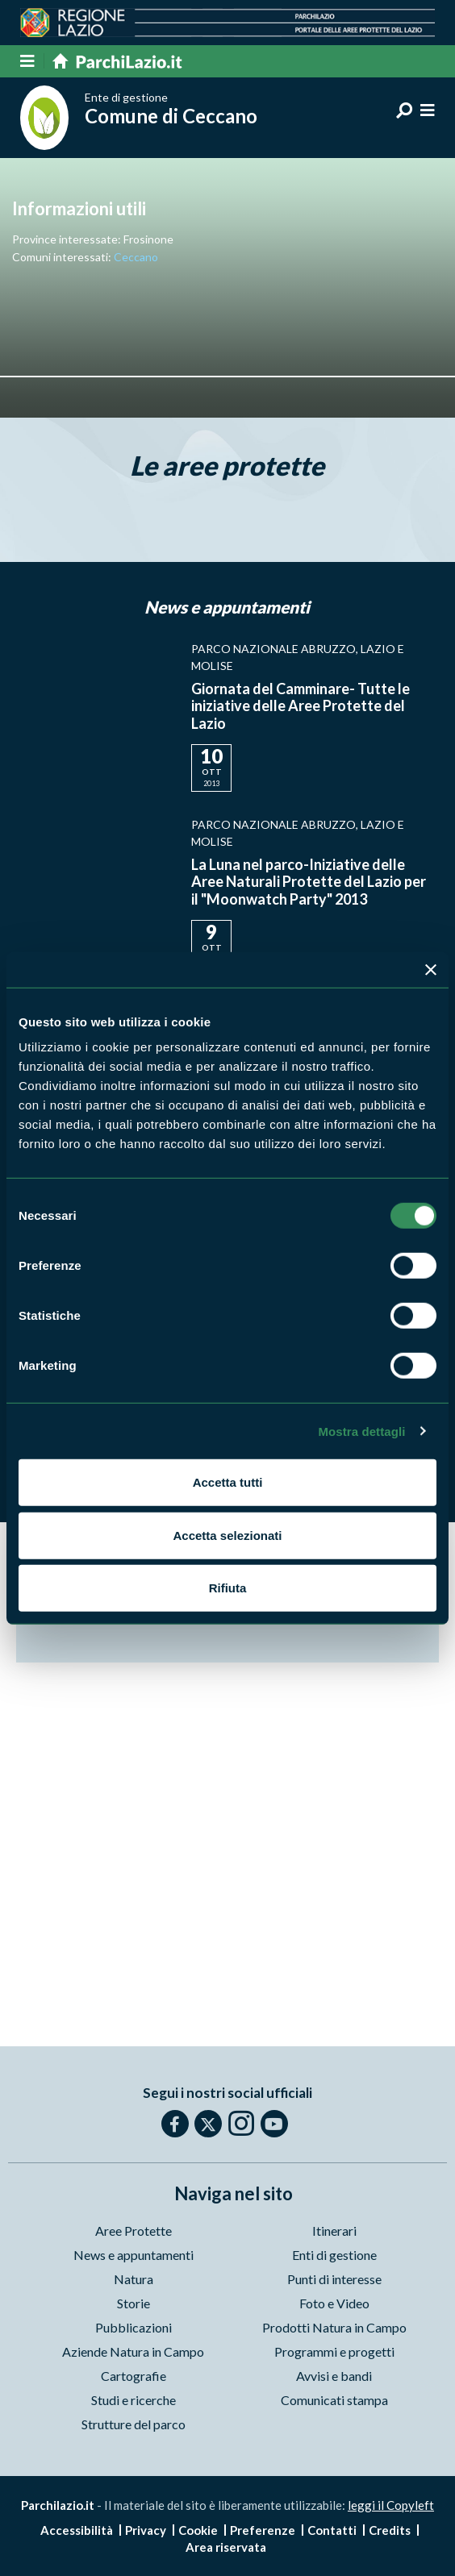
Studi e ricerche (133, 2399)
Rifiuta (228, 1588)
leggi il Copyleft (391, 2505)
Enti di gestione (334, 2254)
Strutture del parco (133, 2424)
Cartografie (133, 2375)
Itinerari (334, 2230)
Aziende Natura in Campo (133, 2351)
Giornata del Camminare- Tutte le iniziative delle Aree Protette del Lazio (300, 706)
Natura (133, 2279)
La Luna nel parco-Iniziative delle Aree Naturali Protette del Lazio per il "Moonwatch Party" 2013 (308, 881)
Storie (133, 2303)
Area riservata (226, 2547)
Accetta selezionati (227, 1535)
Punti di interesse (334, 2279)
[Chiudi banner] (430, 969)
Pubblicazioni (133, 2327)
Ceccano (136, 257)
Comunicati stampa (334, 2399)
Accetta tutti (228, 1482)
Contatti (332, 2530)
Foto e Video (334, 2303)
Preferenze (262, 2530)
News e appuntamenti (133, 2254)
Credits (390, 2530)
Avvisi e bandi (334, 2375)
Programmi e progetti (334, 2351)
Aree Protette (133, 2230)
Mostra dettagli (361, 1431)
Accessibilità (76, 2530)
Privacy (145, 2530)
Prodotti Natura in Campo (334, 2327)
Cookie (198, 2530)
